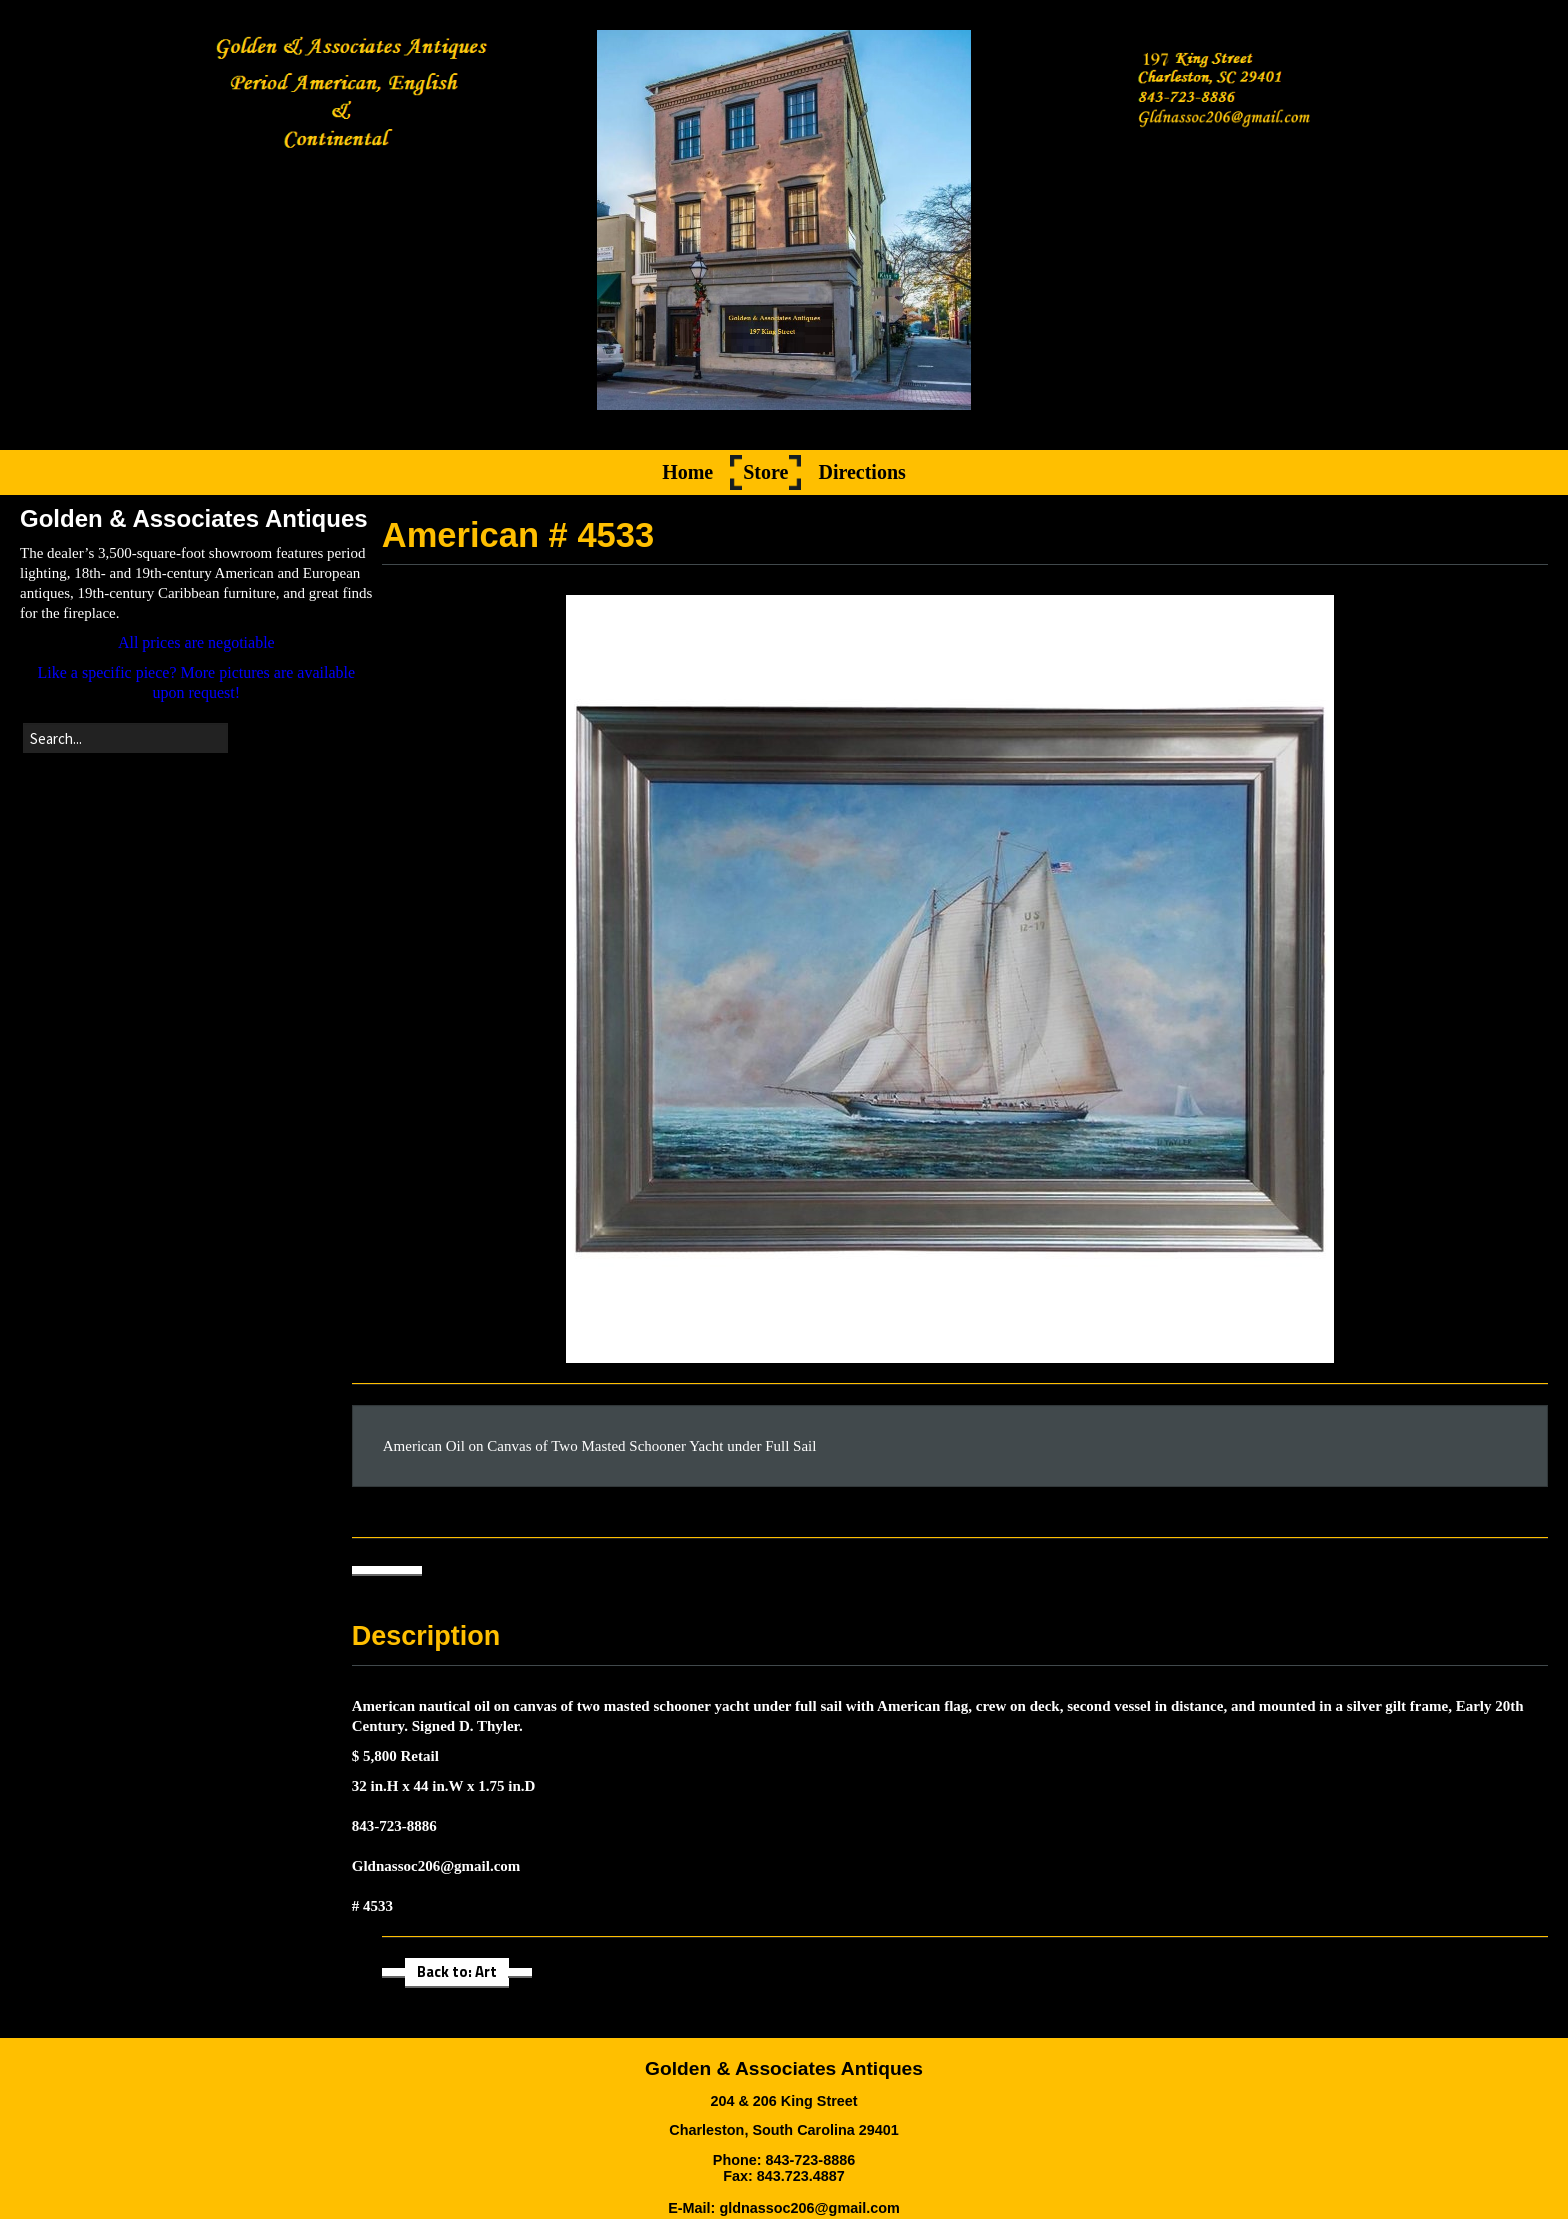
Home (687, 473)
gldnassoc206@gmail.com (809, 2208)
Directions (861, 473)
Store (765, 473)
